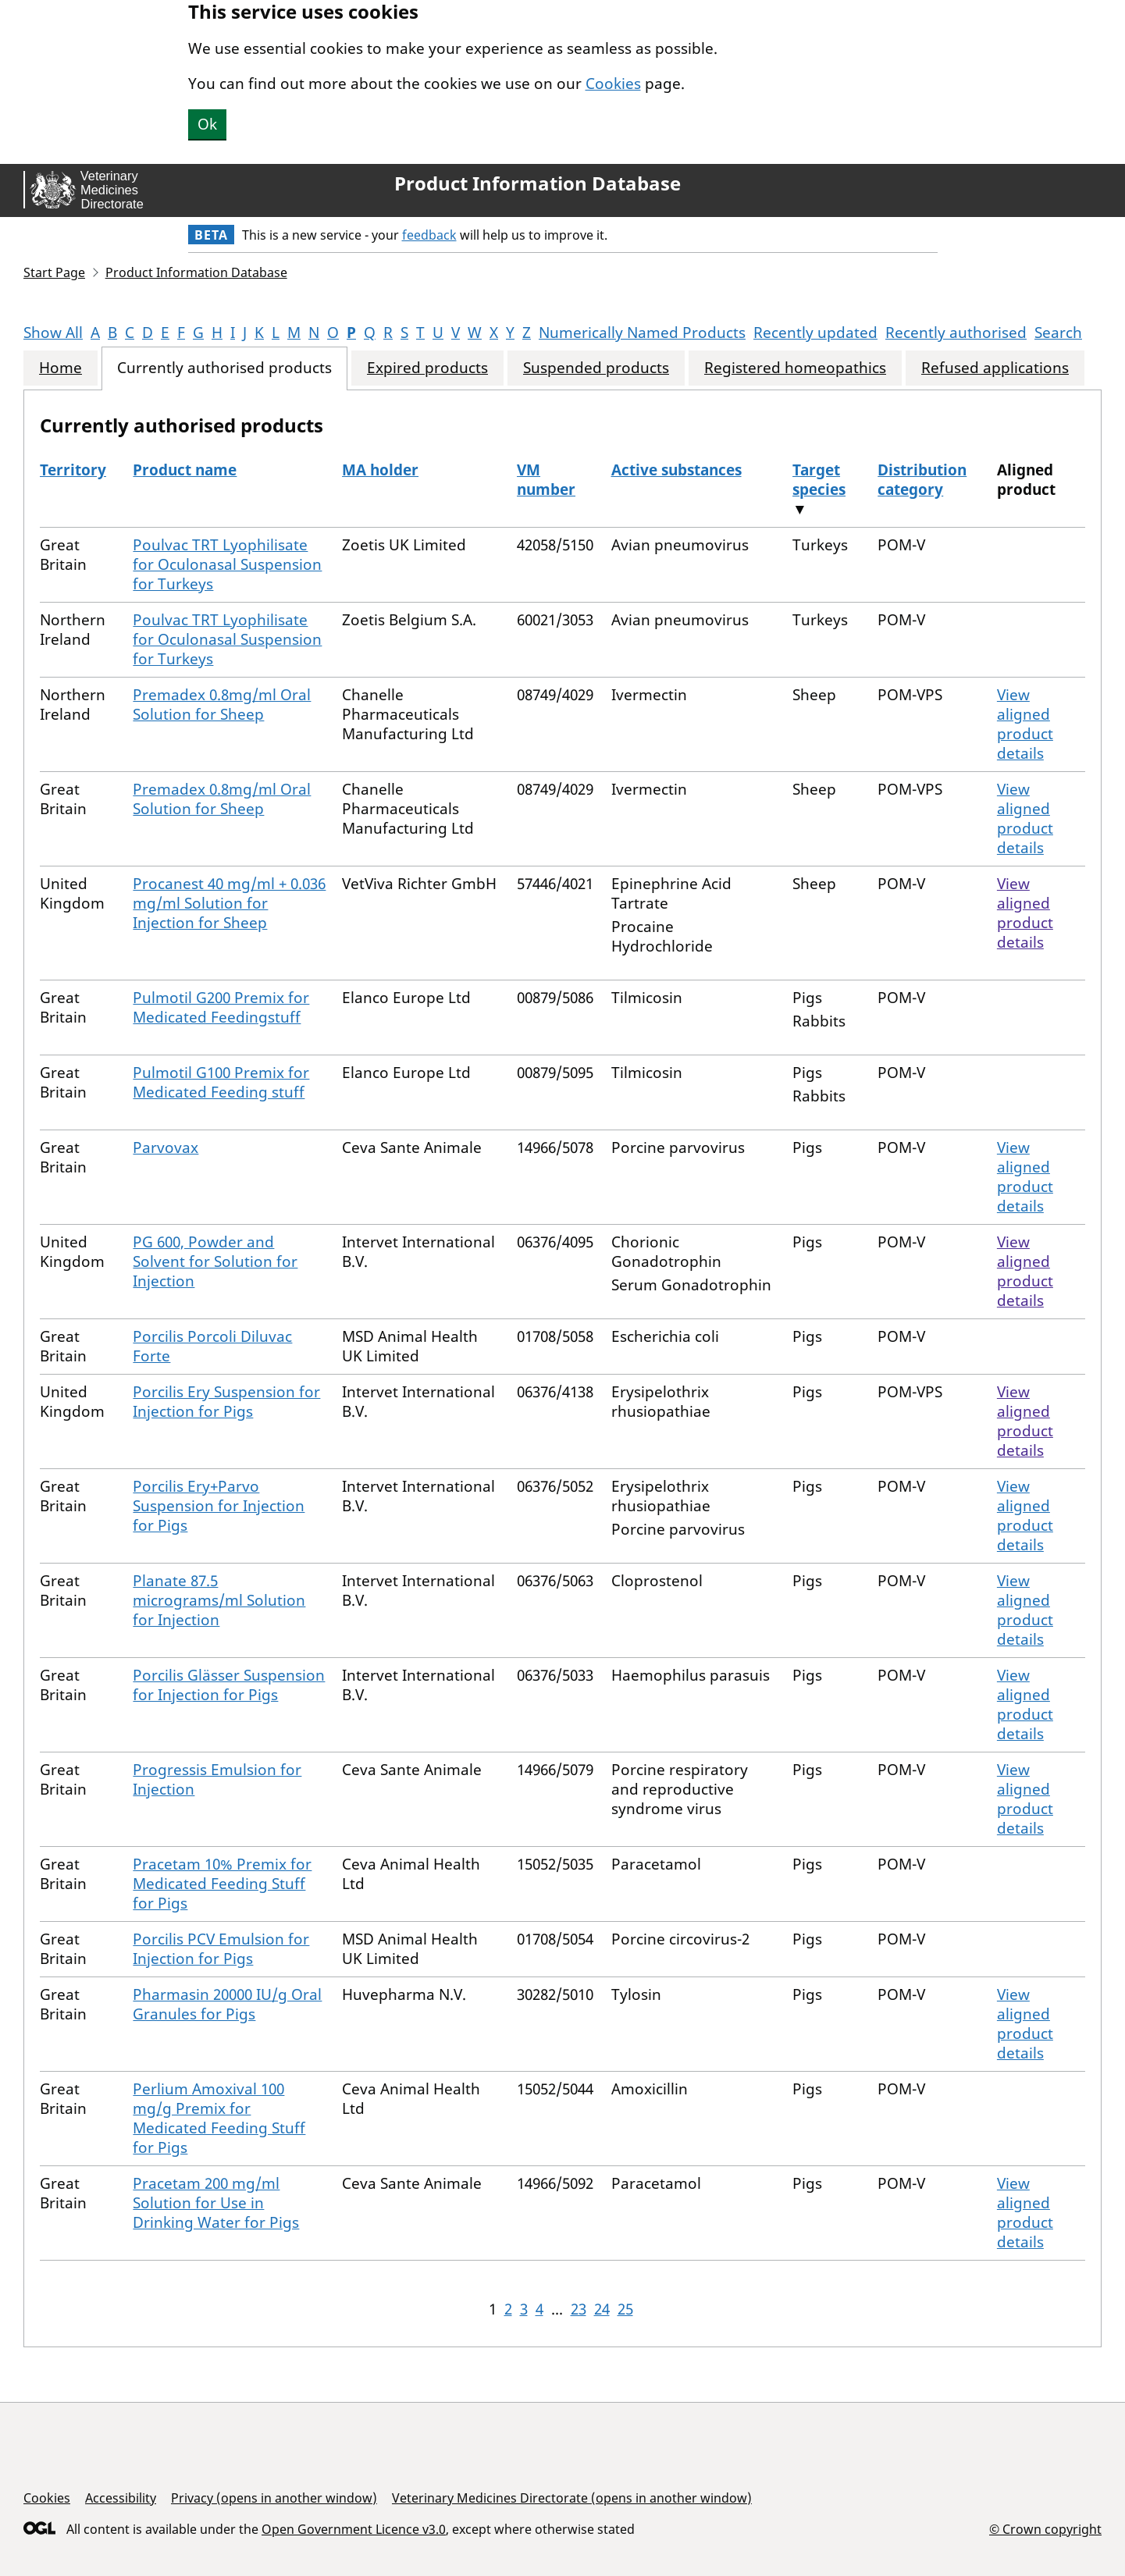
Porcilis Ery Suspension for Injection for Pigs (226, 1401)
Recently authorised (956, 332)
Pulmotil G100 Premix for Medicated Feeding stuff (221, 1082)
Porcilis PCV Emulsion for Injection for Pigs (221, 1949)
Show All (53, 332)
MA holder (380, 470)
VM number (546, 480)
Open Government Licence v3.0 (354, 2529)
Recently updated (815, 332)
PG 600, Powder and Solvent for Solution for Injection (215, 1261)
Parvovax (165, 1147)
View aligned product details (1025, 724)
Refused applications (995, 368)
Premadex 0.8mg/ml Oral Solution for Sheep (222, 704)
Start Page (54, 272)
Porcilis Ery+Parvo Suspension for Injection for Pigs (218, 1505)
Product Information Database (537, 183)
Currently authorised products (224, 368)
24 (602, 2309)
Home (60, 368)
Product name (185, 470)
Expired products (427, 368)
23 (578, 2309)
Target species (819, 480)
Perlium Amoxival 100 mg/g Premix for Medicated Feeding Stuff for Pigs (219, 2118)
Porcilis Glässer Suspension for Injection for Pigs (229, 1685)
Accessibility (120, 2498)
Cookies (613, 83)
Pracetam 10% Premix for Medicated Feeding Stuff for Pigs (222, 1883)
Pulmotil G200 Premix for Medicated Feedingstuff (221, 1007)
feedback (429, 235)
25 (625, 2309)
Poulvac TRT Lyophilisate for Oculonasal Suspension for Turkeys (227, 564)
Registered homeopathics (795, 368)
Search (1058, 332)
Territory (73, 470)
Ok (207, 124)
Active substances (676, 470)
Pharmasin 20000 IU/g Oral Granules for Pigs (227, 2004)
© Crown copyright (1045, 2529)
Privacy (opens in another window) (274, 2498)
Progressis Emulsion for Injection (217, 1779)
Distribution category (922, 480)
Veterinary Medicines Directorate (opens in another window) (572, 2498)
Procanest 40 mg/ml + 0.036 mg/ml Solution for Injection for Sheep (229, 903)
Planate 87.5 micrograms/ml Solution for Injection (219, 1600)
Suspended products (596, 368)
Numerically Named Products (642, 332)
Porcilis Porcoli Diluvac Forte (212, 1346)
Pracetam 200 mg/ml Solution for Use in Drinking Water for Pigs (216, 2203)
